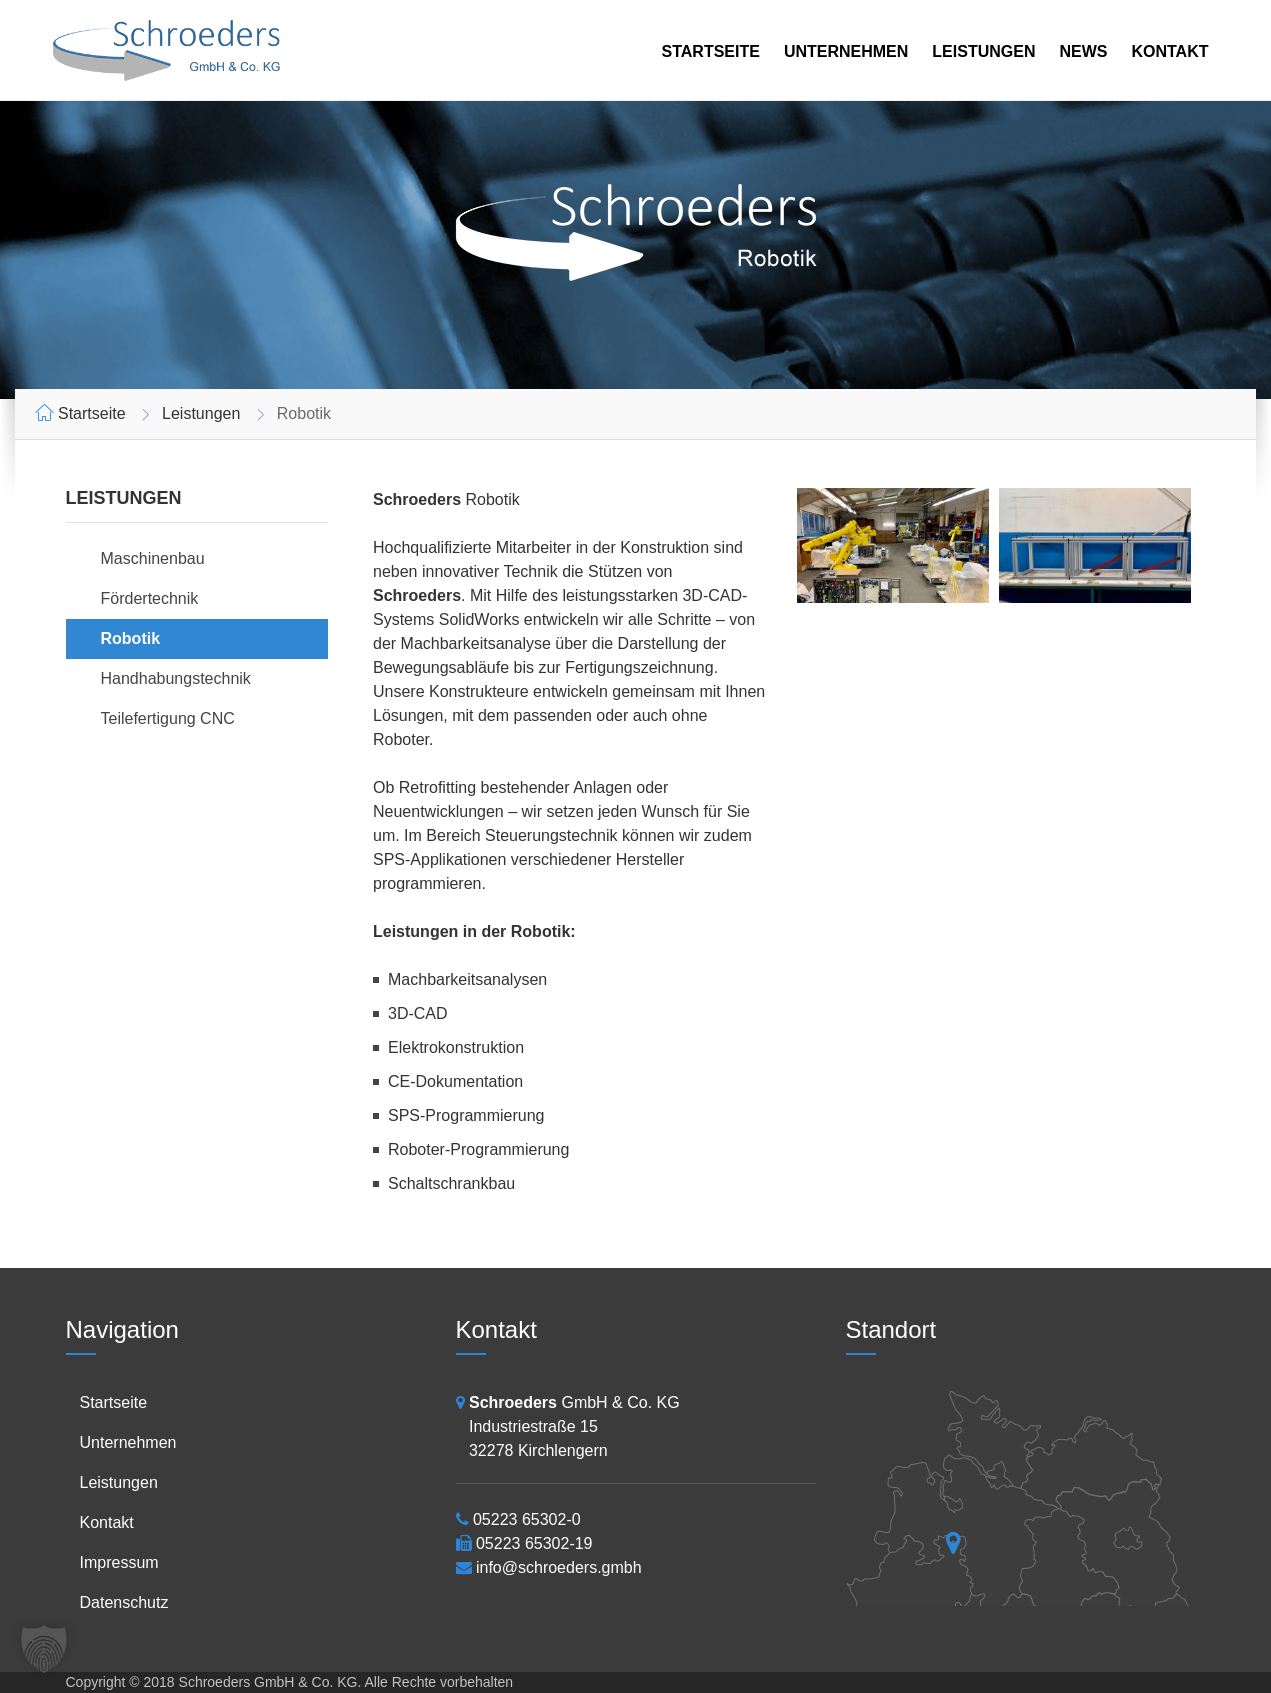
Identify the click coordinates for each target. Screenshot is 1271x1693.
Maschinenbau (153, 558)
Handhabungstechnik (176, 678)
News (1083, 51)
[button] (44, 1649)
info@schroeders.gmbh (559, 1567)
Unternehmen (846, 51)
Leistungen (983, 51)
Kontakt (1169, 51)
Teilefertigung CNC (168, 718)
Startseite (711, 51)
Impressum (119, 1562)
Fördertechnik (150, 598)
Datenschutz (124, 1602)
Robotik (131, 638)
